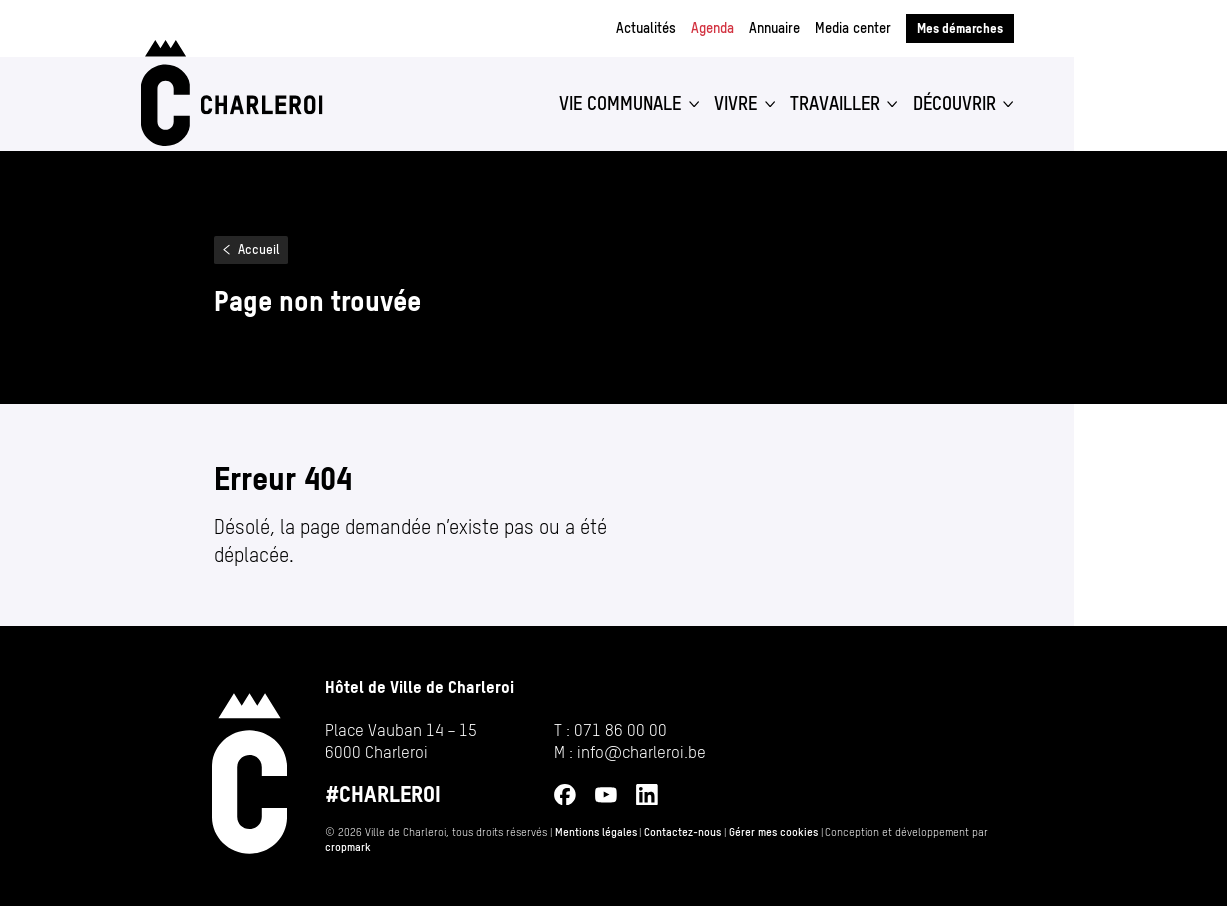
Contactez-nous (682, 832)
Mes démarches (960, 28)
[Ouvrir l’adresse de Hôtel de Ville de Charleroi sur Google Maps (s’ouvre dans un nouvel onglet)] (420, 741)
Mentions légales (596, 832)
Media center (853, 28)
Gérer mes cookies (773, 832)
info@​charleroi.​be (641, 752)
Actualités (646, 28)
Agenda (712, 28)
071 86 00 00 (620, 730)
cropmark (348, 847)
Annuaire (774, 28)
